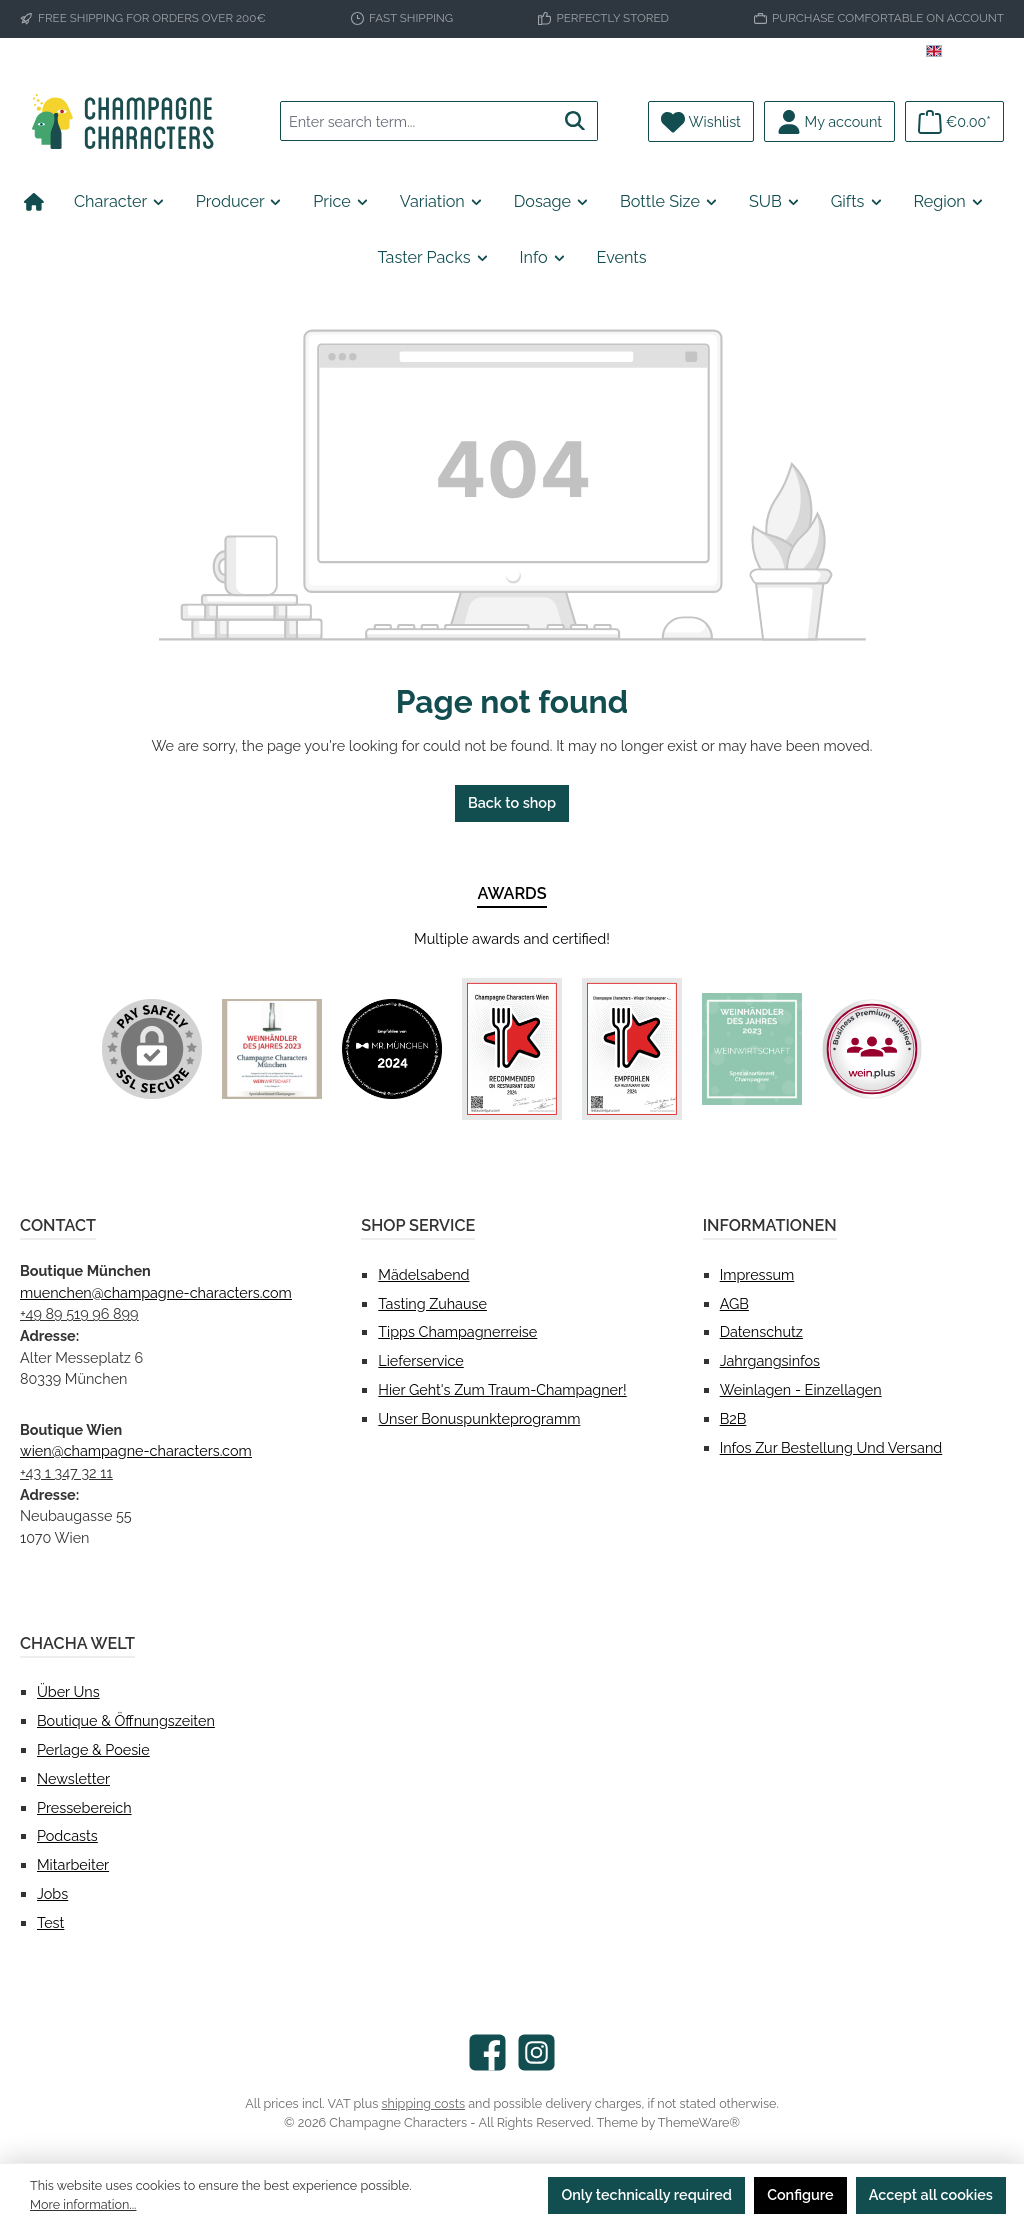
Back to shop (512, 802)
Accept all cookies (931, 2194)
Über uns (68, 1691)
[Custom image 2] (392, 1049)
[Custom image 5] (752, 1049)
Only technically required (646, 2194)
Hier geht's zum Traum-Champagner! (502, 1389)
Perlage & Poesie (93, 1749)
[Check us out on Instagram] (536, 2052)
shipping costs (423, 2103)
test (50, 1922)
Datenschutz (761, 1331)
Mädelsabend (423, 1274)
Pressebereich (84, 1807)
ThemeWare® (699, 2122)
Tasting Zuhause (432, 1303)
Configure (800, 2194)
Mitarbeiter (73, 1864)
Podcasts (67, 1835)
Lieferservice (420, 1360)
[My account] (829, 121)
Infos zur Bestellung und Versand (831, 1447)
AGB (734, 1303)
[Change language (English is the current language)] (965, 53)
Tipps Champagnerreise (457, 1331)
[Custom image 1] (272, 1049)
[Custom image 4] (632, 1048)
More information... (83, 2204)
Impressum (757, 1274)
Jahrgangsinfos (770, 1360)
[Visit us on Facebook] (487, 2052)
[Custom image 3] (512, 1048)
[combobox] (417, 121)
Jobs (52, 1893)
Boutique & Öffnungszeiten (126, 1720)
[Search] (575, 121)
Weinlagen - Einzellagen (801, 1389)
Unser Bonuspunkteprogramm (479, 1418)
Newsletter (73, 1778)
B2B (733, 1418)
